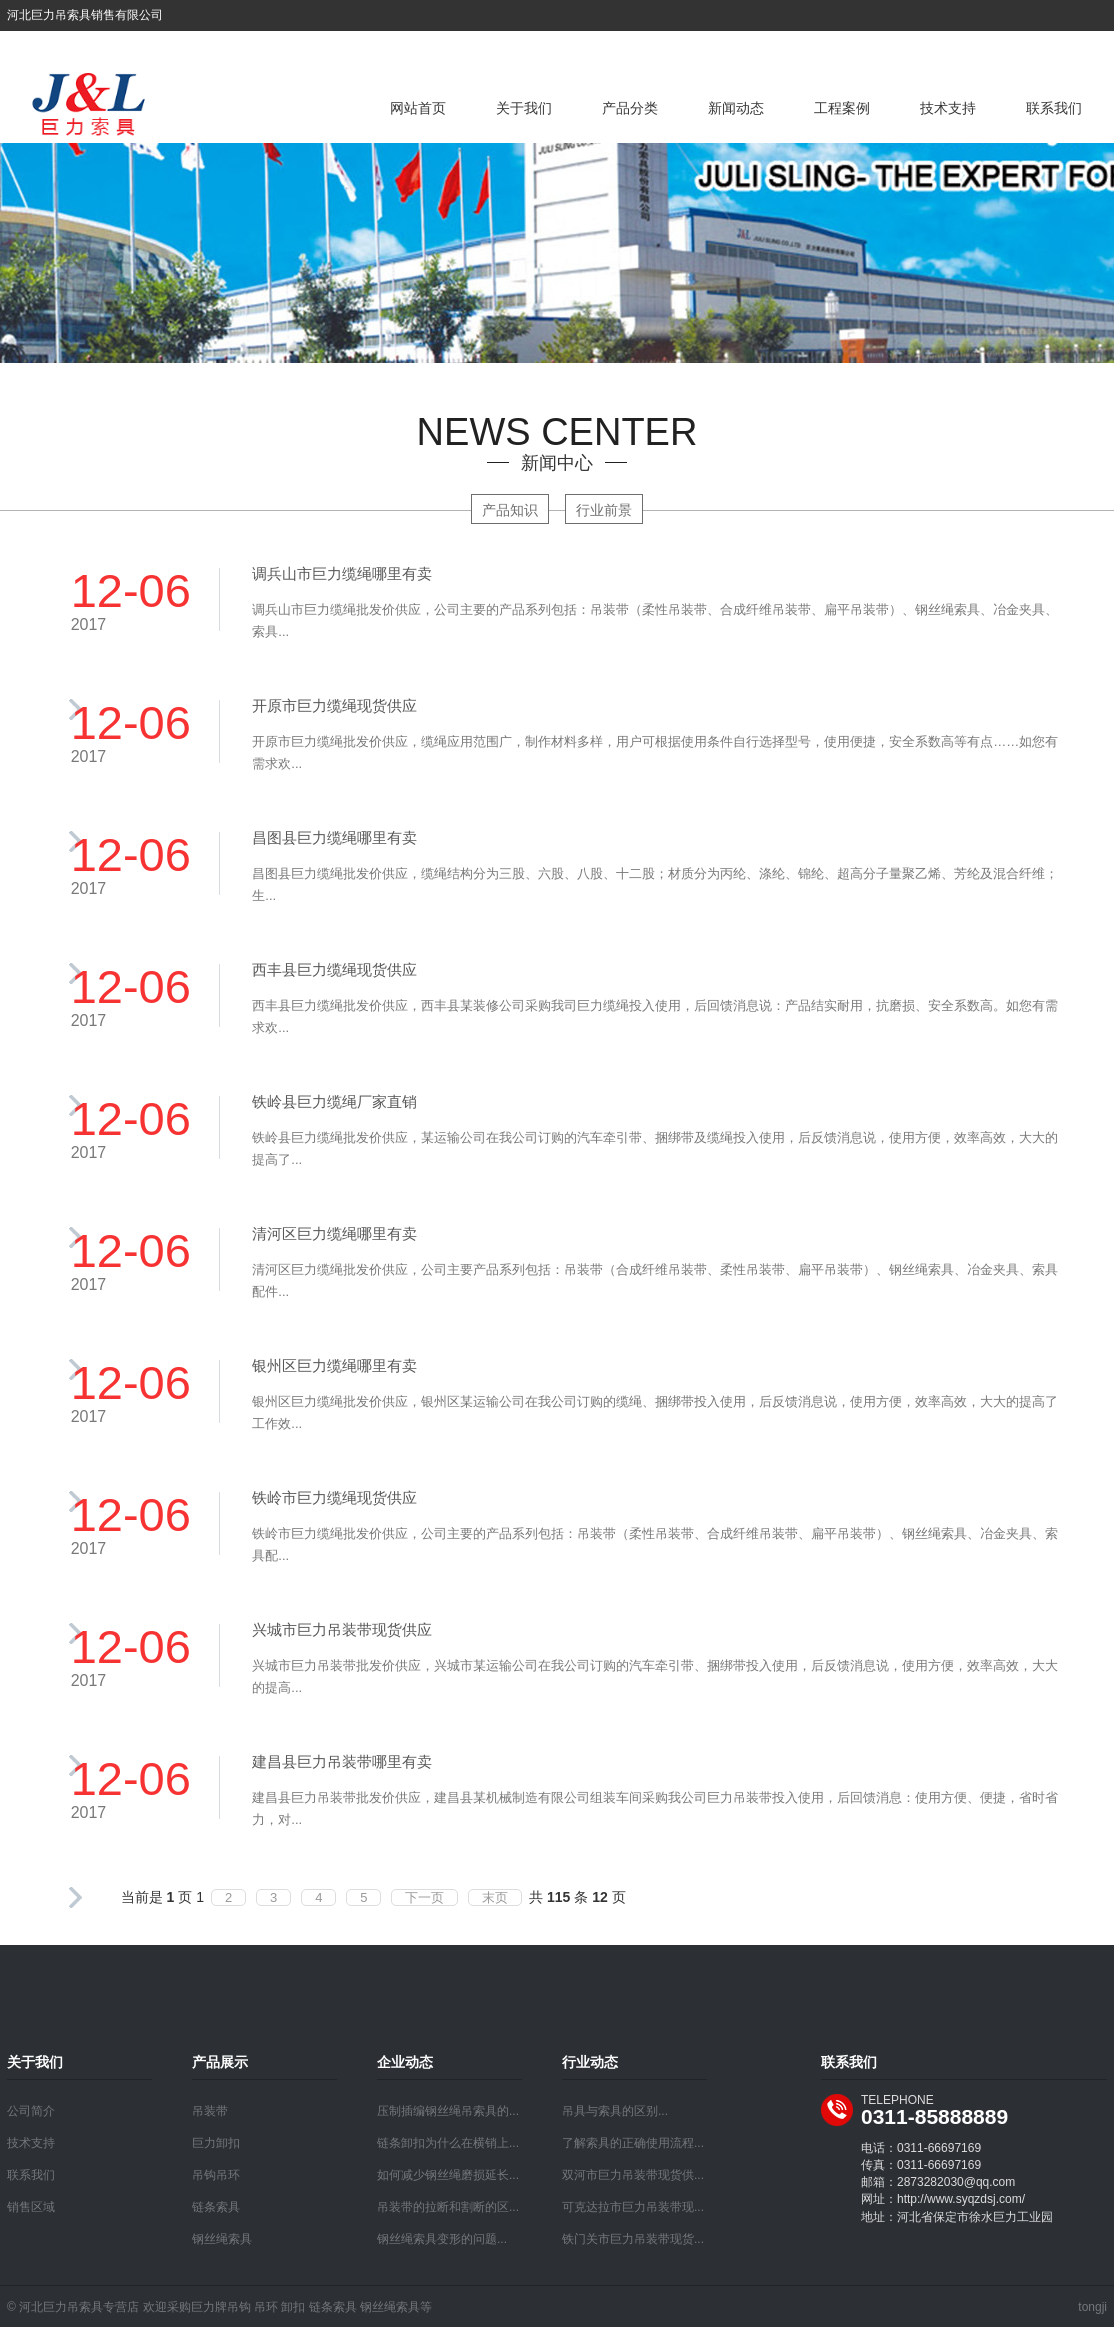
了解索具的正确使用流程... (633, 2143)
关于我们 (524, 108)
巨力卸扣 (216, 2143)
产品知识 (510, 510)
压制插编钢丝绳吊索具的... (448, 2111)
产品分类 (630, 108)
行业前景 (604, 510)
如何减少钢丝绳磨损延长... (448, 2175)
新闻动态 (736, 108)
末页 (495, 1897)
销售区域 (31, 2207)
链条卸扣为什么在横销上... (448, 2143)
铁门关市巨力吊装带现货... (633, 2239)
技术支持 (948, 108)
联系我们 (1054, 108)
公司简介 (31, 2111)
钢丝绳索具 (222, 2239)
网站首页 (418, 108)
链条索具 (216, 2207)
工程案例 (842, 108)
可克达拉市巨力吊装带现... (633, 2207)
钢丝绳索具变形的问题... (442, 2239)
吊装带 (210, 2111)
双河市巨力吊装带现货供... (633, 2175)
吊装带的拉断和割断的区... (448, 2207)
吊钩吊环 (216, 2175)
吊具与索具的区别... (615, 2111)
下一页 (424, 1897)
